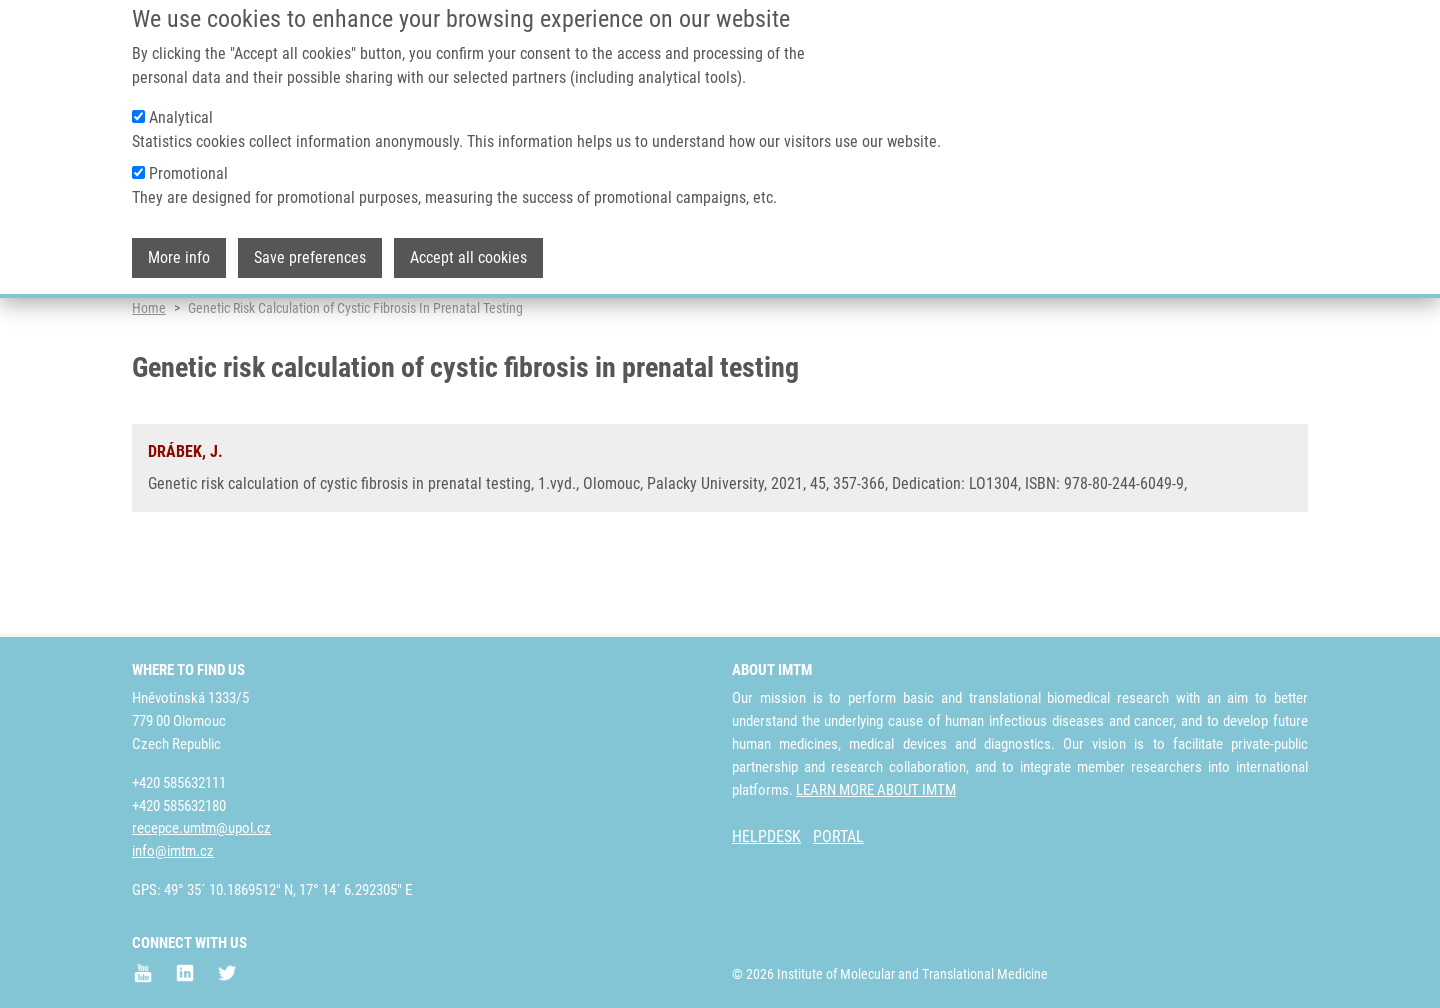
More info (179, 239)
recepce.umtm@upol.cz (201, 829)
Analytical (181, 99)
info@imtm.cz (173, 852)
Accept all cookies (468, 239)
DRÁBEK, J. (185, 529)
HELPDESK (766, 837)
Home (149, 385)
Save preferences (310, 239)
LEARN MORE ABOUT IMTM (876, 790)
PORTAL (838, 837)
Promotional (188, 155)
